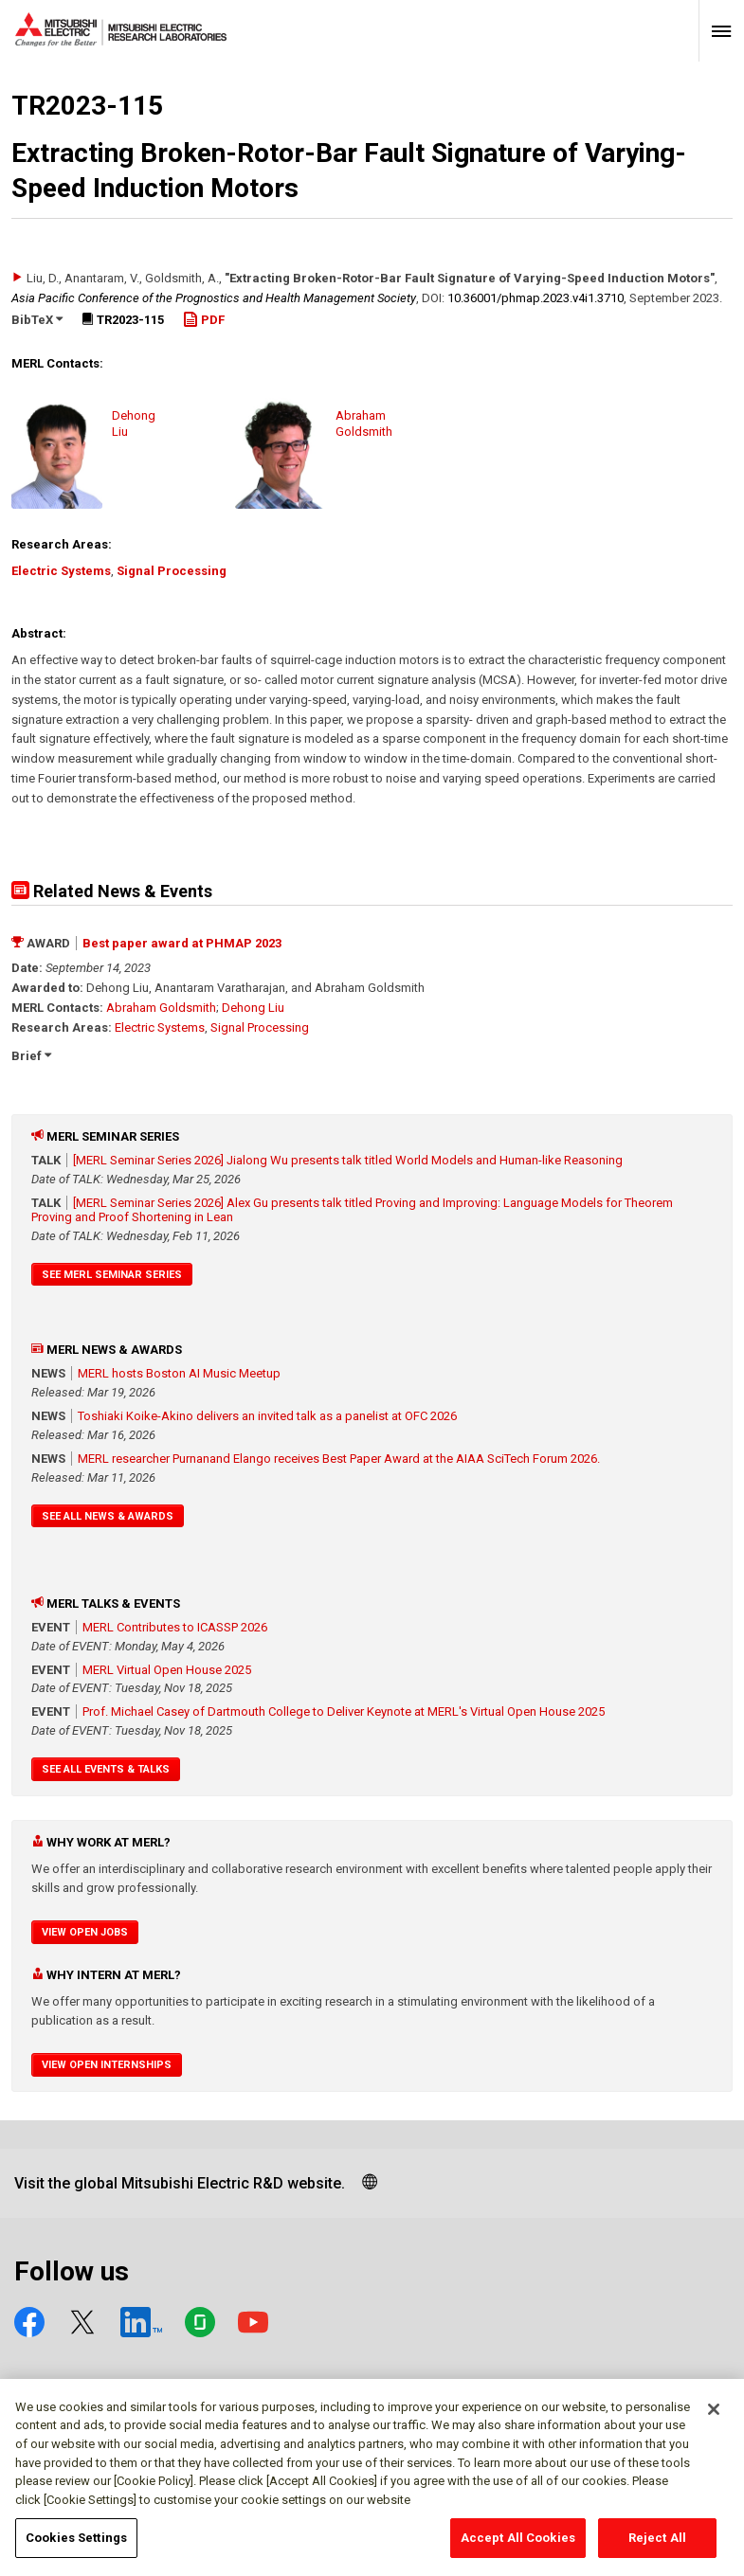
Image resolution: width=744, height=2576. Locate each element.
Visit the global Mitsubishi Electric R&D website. (179, 2183)
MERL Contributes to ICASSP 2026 (174, 1627)
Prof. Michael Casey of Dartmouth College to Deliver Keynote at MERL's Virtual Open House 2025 (343, 1711)
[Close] (714, 2419)
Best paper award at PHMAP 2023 (181, 943)
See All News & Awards (107, 1516)
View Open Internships (107, 2065)
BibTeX (37, 320)
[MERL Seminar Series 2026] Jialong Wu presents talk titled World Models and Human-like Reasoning (348, 1160)
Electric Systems (61, 571)
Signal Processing (172, 571)
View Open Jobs (85, 1932)
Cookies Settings (76, 2547)
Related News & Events (111, 891)
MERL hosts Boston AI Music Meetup (179, 1373)
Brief (31, 1056)
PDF (204, 320)
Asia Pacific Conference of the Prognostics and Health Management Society (213, 298)
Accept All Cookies (518, 2547)
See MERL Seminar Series (112, 1275)
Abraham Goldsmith (161, 1007)
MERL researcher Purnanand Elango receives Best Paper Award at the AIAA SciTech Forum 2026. (339, 1458)
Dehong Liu (253, 1007)
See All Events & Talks (106, 1769)
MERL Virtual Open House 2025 (166, 1670)
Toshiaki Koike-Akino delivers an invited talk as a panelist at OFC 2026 (267, 1416)
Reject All (657, 2547)
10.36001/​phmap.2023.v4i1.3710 (535, 298)
